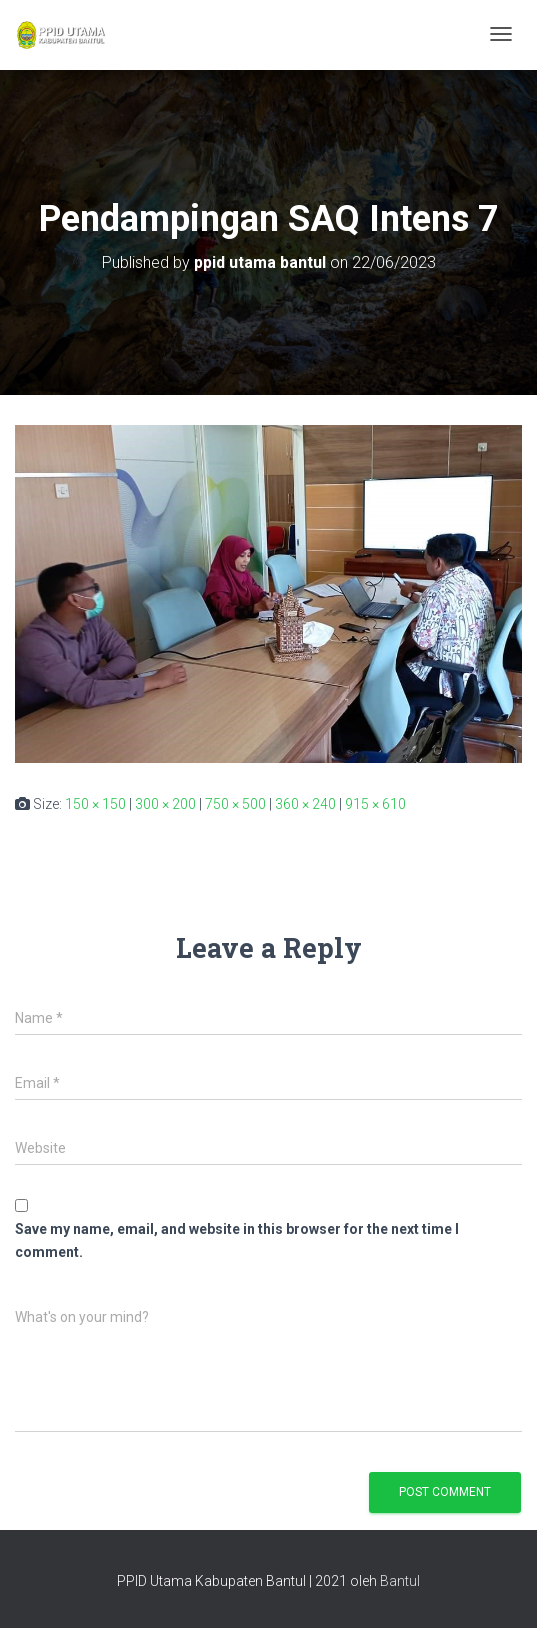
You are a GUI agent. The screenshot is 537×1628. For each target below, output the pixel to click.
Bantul (400, 1581)
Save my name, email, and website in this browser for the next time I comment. (237, 1240)
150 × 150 (95, 804)
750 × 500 (235, 804)
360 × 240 (305, 804)
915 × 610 (375, 804)
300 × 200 (165, 804)
